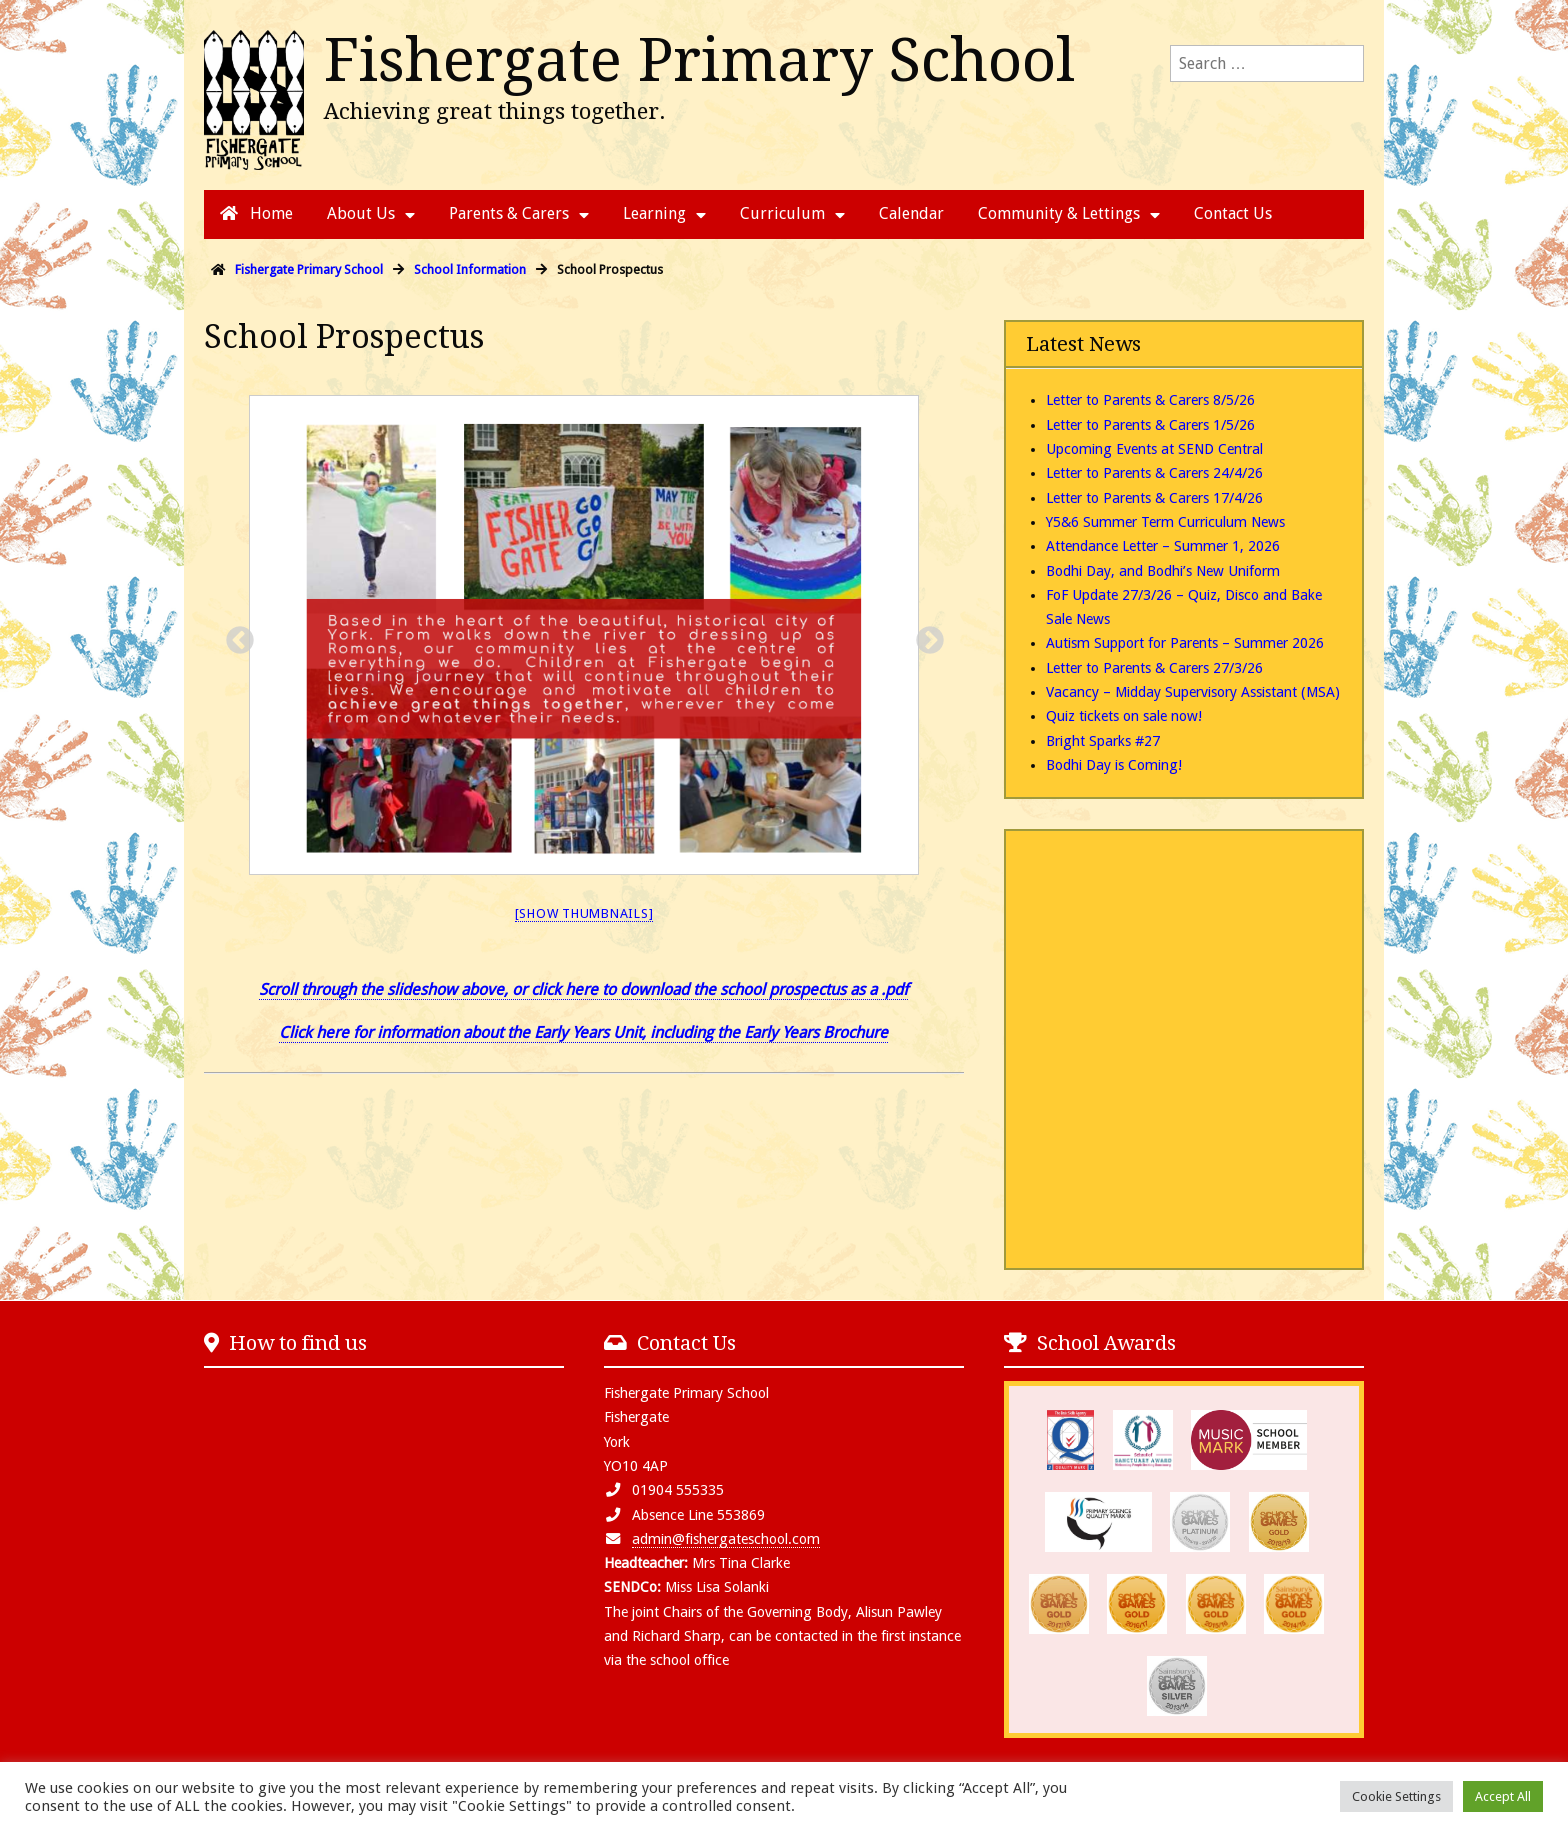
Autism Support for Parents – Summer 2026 (1185, 643)
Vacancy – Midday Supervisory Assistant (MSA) (1193, 692)
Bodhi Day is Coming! (1114, 765)
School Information (470, 269)
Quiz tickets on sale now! (1124, 716)
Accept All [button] (1503, 1796)
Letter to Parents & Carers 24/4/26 (1154, 473)
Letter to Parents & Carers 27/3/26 (1154, 668)
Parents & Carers (509, 213)
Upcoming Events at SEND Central (1154, 449)
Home (256, 213)
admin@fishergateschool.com (726, 1539)
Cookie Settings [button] (1396, 1796)
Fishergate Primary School (699, 60)
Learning (654, 213)
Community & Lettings (1059, 213)
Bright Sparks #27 (1103, 741)
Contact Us (1233, 213)
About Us (361, 213)
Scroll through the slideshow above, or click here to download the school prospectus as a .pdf (583, 989)
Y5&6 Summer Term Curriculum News (1165, 522)
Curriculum (782, 213)
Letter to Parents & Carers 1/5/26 (1150, 425)
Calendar (911, 213)
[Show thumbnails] (584, 913)
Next (924, 635)
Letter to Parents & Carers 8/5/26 (1150, 400)
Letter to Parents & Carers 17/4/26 (1154, 498)
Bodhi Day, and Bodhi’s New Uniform (1163, 571)
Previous (234, 635)
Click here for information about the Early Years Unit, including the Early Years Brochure (583, 1032)
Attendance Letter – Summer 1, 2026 (1163, 546)
